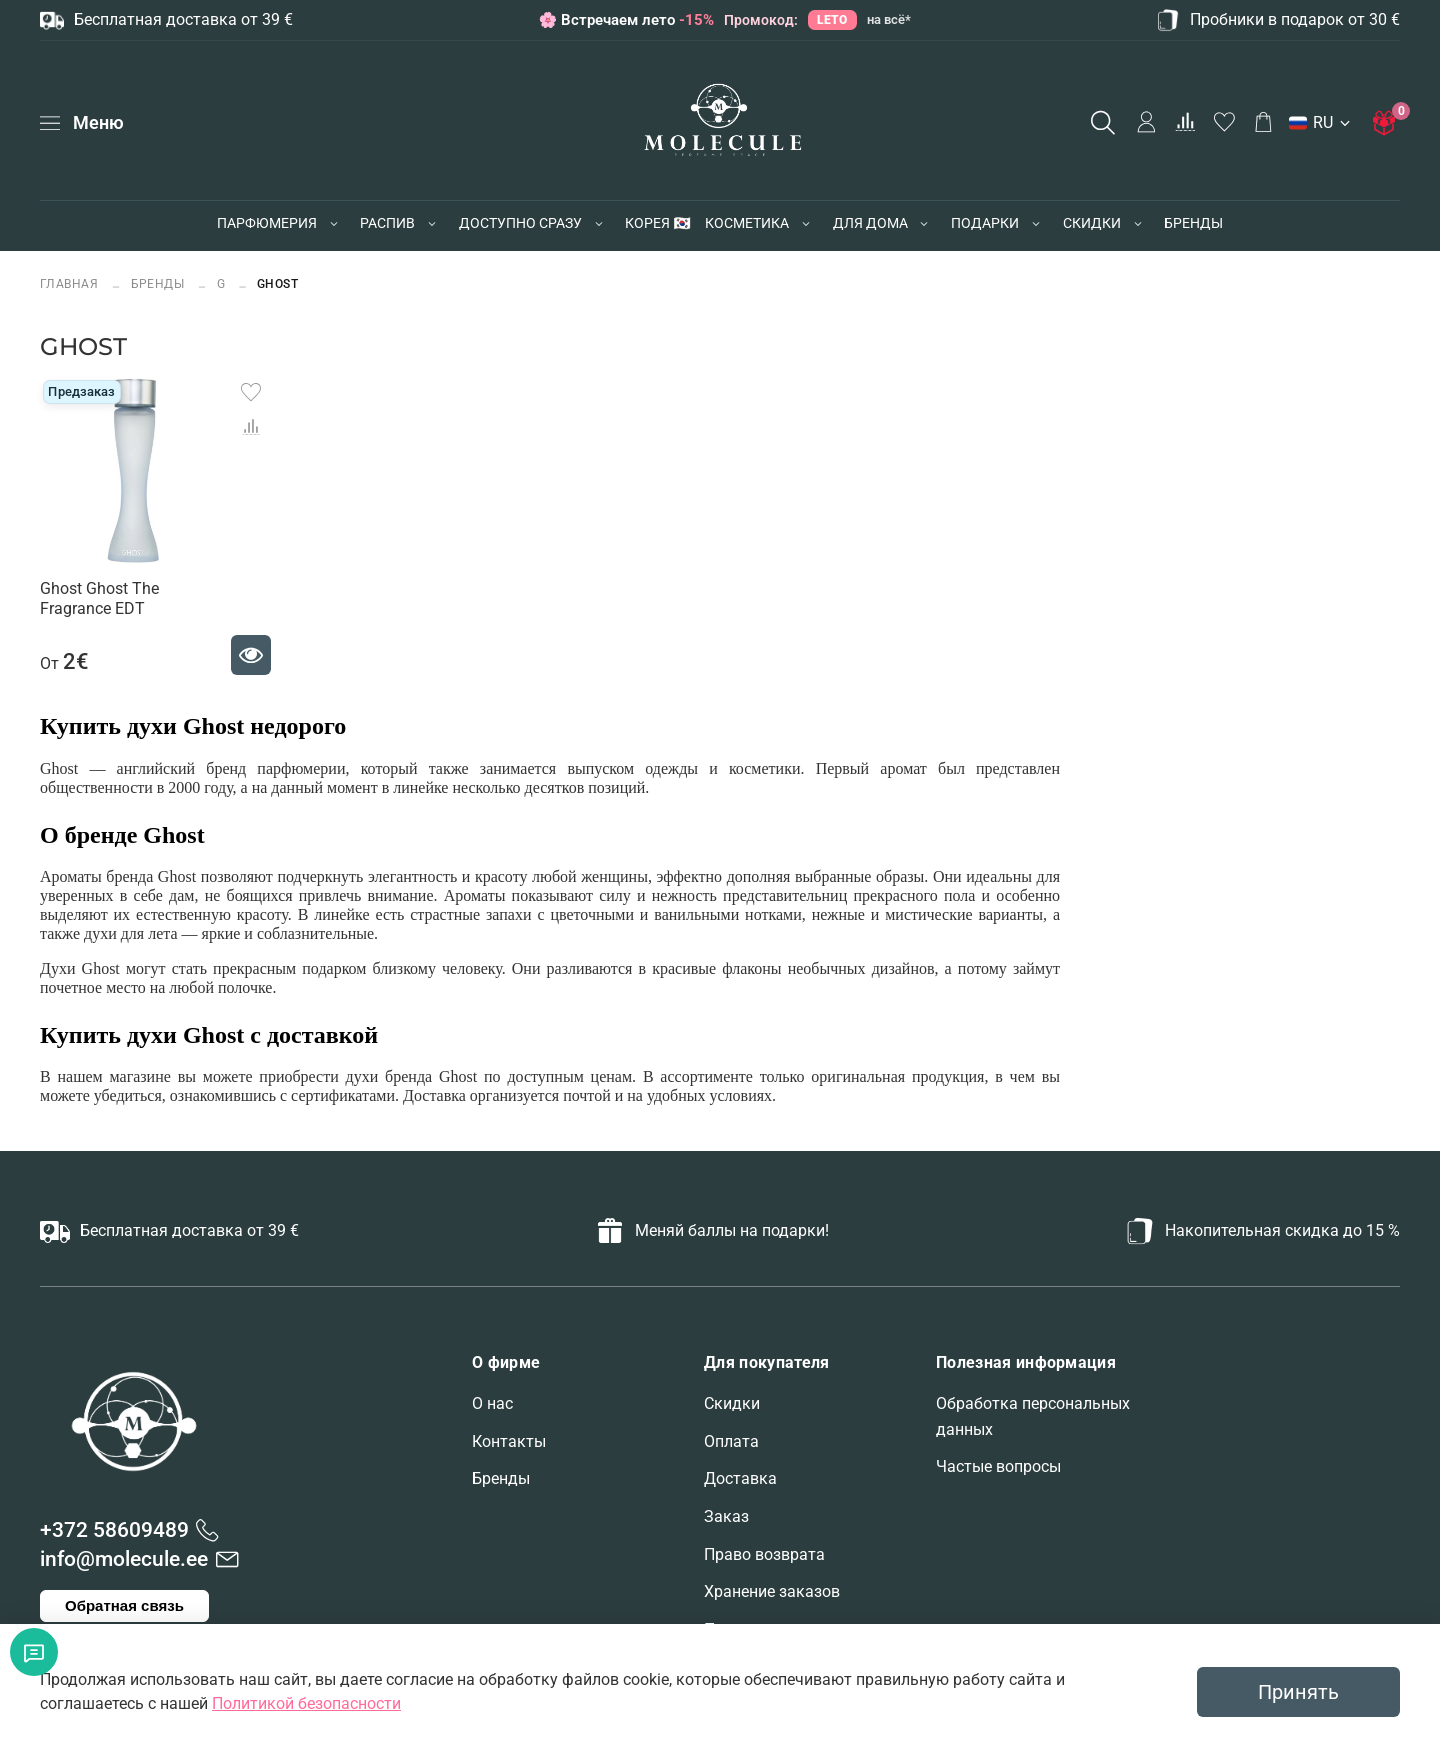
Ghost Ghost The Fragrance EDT (99, 598)
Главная (71, 283)
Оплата (731, 1441)
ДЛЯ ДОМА (870, 223)
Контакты (509, 1441)
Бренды (501, 1478)
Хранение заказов (772, 1591)
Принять (1298, 1692)
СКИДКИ (1092, 223)
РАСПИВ (387, 223)
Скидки (732, 1403)
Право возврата (764, 1554)
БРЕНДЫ (1193, 223)
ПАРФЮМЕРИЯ (267, 223)
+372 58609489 (114, 1530)
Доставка (740, 1478)
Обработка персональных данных (1033, 1416)
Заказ (726, 1516)
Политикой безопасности (306, 1703)
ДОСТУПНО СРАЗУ (520, 223)
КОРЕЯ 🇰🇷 (657, 223)
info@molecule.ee (124, 1559)
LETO (832, 19)
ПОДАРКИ (985, 223)
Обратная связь (124, 1605)
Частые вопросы (998, 1466)
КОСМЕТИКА (747, 223)
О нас (492, 1403)
